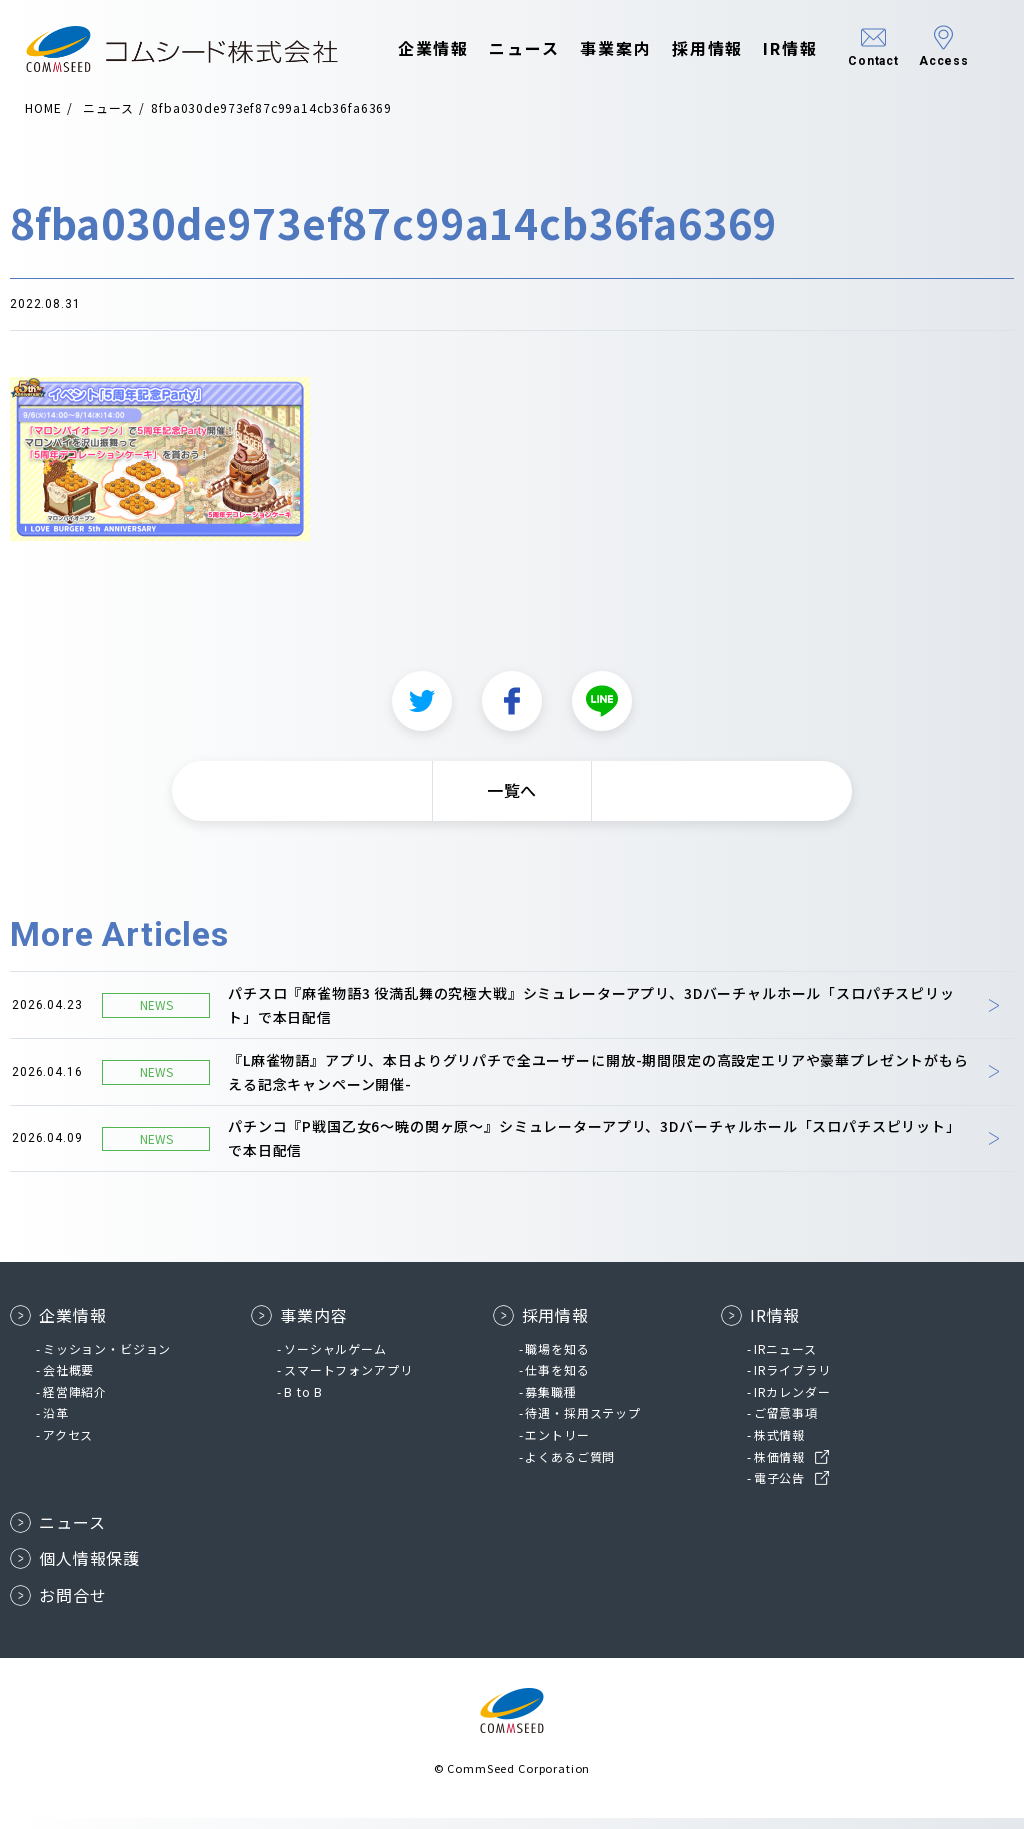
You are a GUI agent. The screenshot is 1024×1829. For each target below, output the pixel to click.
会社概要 (68, 1380)
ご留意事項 (786, 1423)
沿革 (56, 1423)
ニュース (524, 48)
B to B (303, 1402)
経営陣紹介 (75, 1402)
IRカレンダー (792, 1402)
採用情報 (708, 48)
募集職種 (550, 1402)
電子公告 (779, 1488)
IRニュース (785, 1359)
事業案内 (616, 48)
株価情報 (779, 1466)
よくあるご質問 (570, 1466)
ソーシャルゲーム (335, 1359)
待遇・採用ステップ (583, 1423)
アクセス (68, 1445)
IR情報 (790, 48)
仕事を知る (557, 1380)
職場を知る (557, 1359)
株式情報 (779, 1445)
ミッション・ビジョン (107, 1359)
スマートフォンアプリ (348, 1380)
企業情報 (434, 48)
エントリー (557, 1445)
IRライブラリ (792, 1380)
